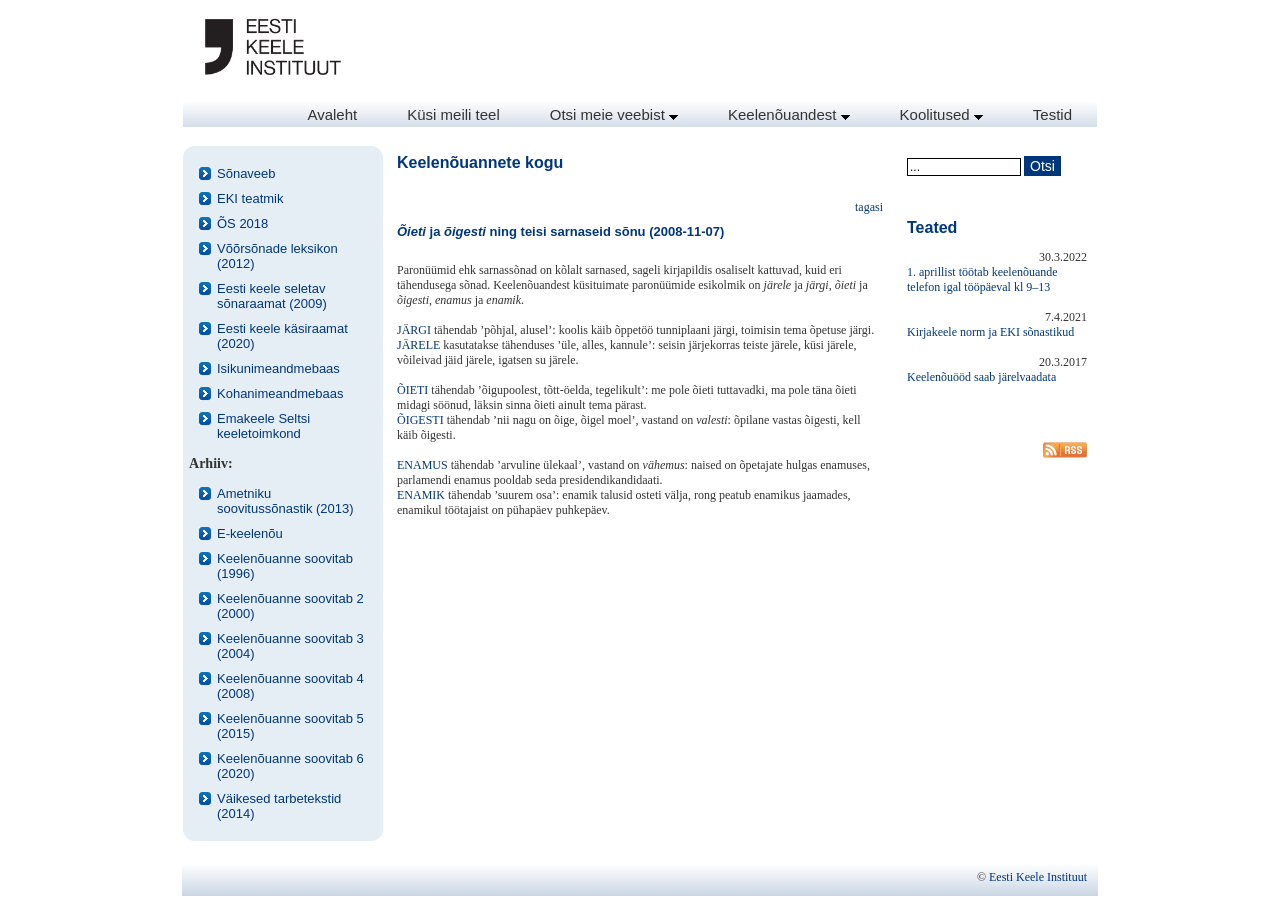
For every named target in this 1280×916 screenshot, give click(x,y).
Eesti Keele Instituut (1038, 877)
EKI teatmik (250, 198)
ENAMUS (422, 465)
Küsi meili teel (453, 114)
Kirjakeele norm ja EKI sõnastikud (990, 332)
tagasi (869, 207)
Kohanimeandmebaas (280, 393)
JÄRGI (414, 330)
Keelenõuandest (789, 114)
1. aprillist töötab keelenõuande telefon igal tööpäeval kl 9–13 (982, 279)
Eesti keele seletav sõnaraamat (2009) (272, 296)
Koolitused (941, 114)
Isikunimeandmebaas (278, 368)
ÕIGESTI (420, 420)
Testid (1052, 114)
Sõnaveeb (246, 173)
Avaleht (332, 114)
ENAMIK (421, 495)
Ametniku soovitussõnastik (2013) (285, 501)
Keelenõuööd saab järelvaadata (981, 377)
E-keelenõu (250, 533)
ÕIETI (412, 390)
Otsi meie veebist (614, 114)
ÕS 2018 (242, 223)
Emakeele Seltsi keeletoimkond (263, 426)
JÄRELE (418, 345)
